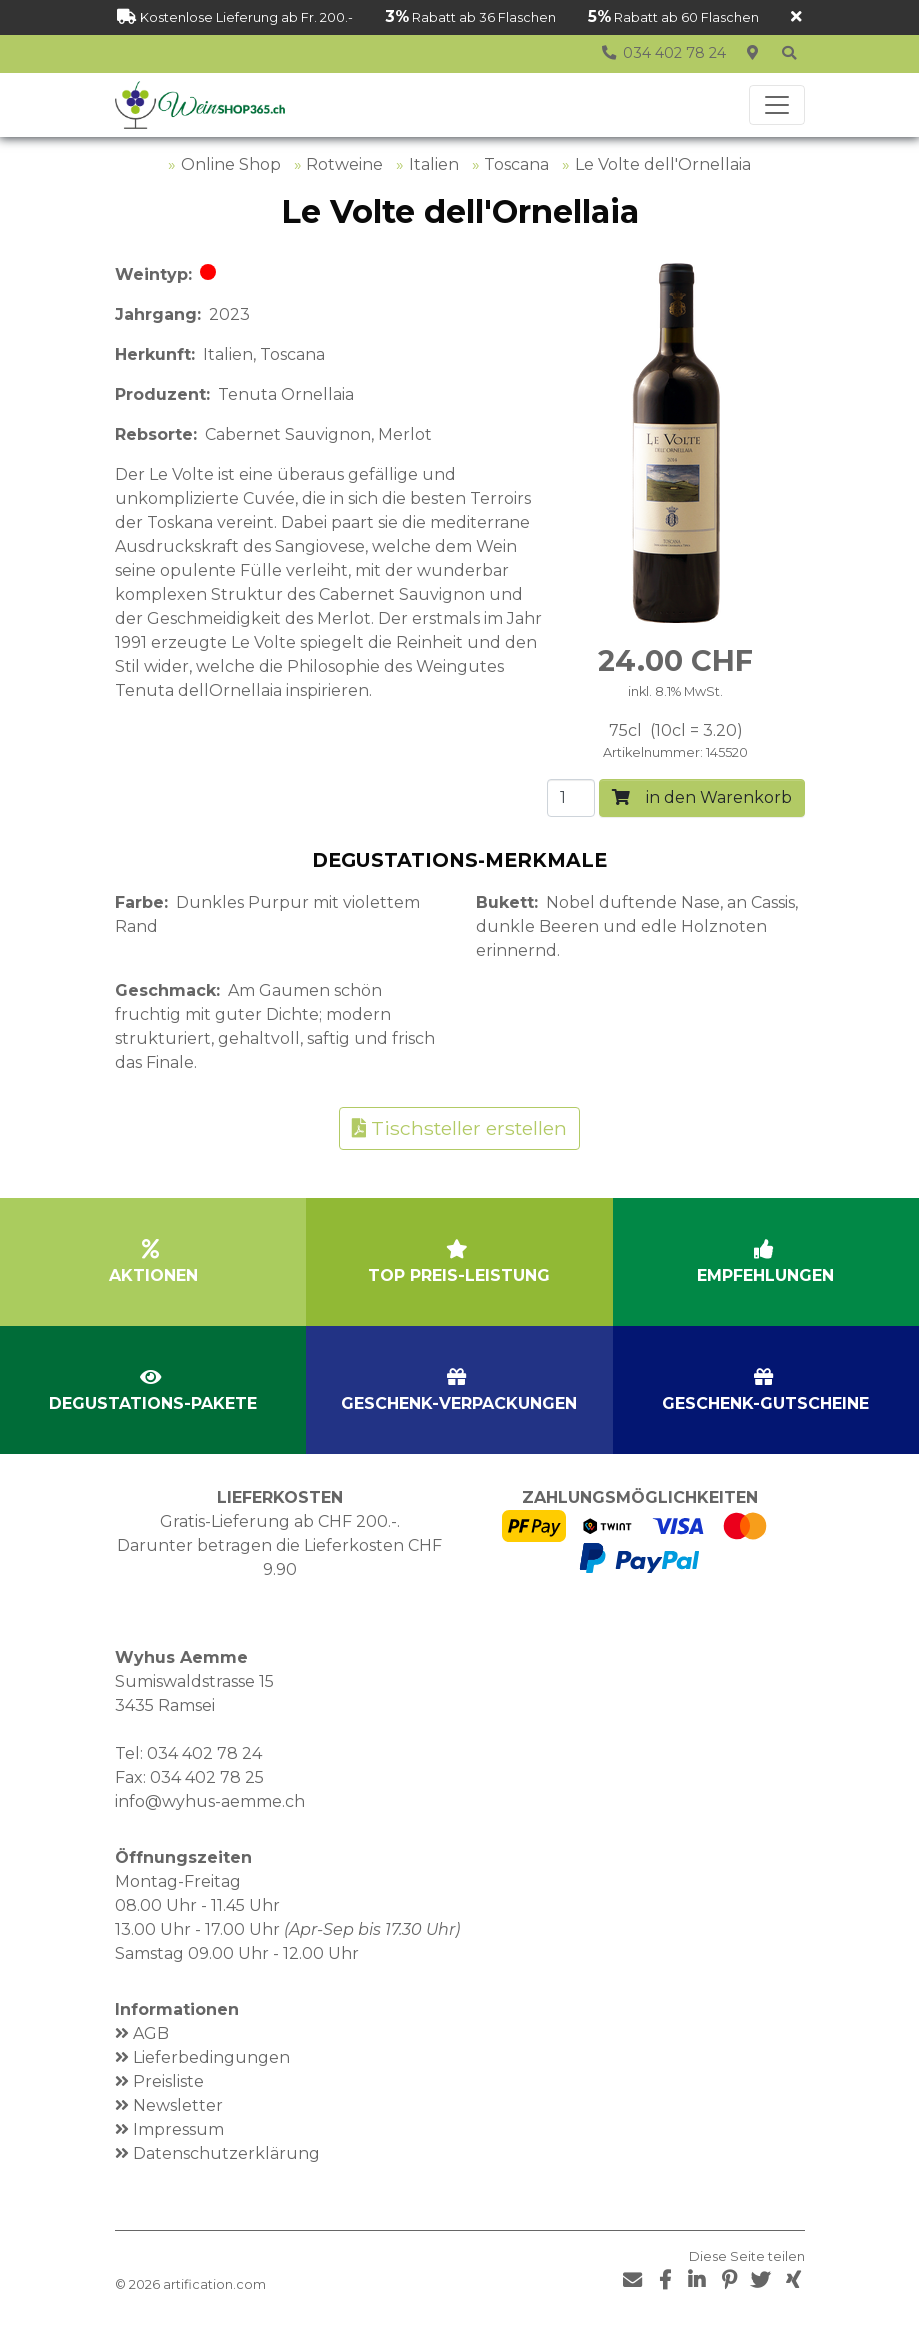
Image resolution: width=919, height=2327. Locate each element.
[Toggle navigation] (777, 105)
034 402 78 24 (204, 1753)
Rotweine (344, 164)
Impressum (178, 2129)
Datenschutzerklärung (226, 2153)
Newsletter (178, 2105)
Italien (434, 164)
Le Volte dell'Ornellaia (663, 164)
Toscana (516, 164)
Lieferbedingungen (211, 2057)
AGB (151, 2033)
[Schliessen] (796, 17)
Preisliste (168, 2081)
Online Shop (231, 164)
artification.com (214, 2284)
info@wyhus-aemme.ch (210, 1801)
